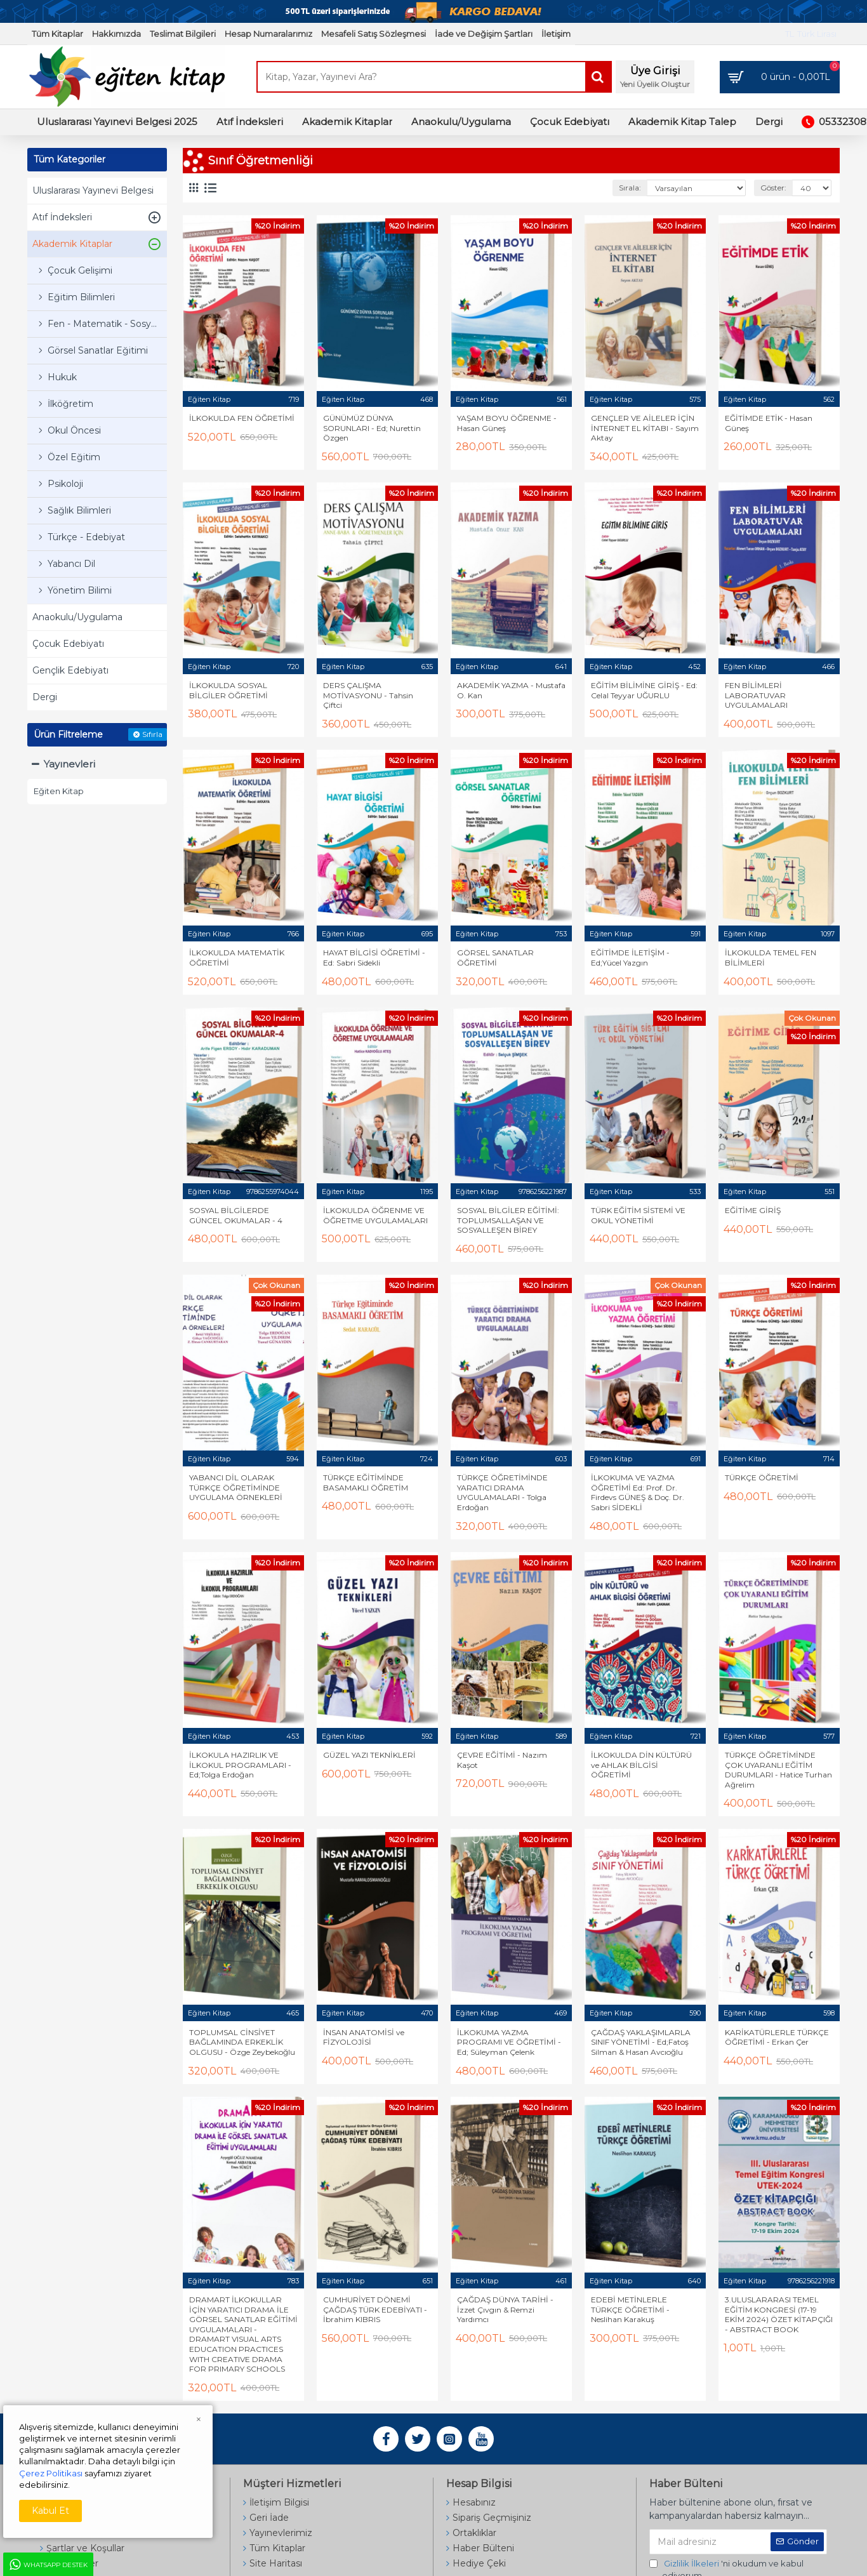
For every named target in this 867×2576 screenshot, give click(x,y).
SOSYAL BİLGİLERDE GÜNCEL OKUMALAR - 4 (235, 1215)
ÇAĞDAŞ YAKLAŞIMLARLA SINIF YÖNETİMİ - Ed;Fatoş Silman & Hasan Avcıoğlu (641, 2042)
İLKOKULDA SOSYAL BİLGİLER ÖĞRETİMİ (228, 690)
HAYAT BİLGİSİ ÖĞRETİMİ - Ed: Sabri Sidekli (374, 957)
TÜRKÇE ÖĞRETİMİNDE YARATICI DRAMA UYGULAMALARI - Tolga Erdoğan (502, 1492)
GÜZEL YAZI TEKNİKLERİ (369, 1755)
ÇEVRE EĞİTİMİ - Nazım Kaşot (502, 1760)
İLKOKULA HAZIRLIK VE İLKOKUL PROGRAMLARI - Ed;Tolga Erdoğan (240, 1764)
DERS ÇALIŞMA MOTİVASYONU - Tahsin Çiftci (368, 695)
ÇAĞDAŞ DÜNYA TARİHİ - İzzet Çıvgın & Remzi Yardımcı (505, 2309)
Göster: (773, 187)
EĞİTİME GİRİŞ (753, 1210)
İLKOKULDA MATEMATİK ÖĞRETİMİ (236, 957)
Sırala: (630, 187)
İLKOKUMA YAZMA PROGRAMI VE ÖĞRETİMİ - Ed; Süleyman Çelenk (509, 2042)
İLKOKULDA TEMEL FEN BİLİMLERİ (770, 957)
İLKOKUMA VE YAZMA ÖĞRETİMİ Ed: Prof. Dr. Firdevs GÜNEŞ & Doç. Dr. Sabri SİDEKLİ (637, 1492)
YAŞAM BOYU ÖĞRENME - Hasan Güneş (507, 423)
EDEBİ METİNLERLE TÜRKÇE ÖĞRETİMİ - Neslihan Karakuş (630, 2309)
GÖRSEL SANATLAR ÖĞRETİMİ (495, 957)
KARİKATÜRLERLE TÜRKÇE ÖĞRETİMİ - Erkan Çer (777, 2037)
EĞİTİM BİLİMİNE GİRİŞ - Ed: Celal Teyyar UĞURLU (644, 690)
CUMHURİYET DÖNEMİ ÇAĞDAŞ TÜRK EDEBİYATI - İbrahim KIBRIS (375, 2309)
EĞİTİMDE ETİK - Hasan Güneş (768, 423)
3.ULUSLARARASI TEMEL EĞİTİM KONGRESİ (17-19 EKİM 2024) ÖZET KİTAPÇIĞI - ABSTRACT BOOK (779, 2314)
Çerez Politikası (51, 2473)
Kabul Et (50, 2510)
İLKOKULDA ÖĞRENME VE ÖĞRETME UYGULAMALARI (375, 1215)
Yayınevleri (69, 764)
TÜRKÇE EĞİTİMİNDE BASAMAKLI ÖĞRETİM (365, 1482)
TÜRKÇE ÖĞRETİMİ (761, 1477)
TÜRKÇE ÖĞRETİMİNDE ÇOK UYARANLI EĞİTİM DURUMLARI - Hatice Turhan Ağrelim (778, 1769)
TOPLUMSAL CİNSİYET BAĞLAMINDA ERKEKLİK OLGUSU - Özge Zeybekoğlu (242, 2042)
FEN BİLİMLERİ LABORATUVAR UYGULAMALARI (756, 695)
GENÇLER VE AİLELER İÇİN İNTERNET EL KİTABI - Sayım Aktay (645, 427)
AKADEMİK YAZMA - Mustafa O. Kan (511, 690)
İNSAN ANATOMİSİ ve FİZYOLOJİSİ (363, 2037)
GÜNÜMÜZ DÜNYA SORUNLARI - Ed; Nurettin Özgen (372, 427)
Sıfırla (152, 734)
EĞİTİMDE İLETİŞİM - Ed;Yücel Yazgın (630, 957)
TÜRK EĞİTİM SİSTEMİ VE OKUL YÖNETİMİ (638, 1215)
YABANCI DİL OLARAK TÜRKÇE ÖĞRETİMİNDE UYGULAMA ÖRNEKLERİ (235, 1487)
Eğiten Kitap (209, 399)
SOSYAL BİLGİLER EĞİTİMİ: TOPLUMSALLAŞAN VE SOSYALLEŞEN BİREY (508, 1220)
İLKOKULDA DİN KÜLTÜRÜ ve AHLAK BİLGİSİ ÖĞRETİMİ (641, 1764)
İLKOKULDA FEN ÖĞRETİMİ (242, 418)
